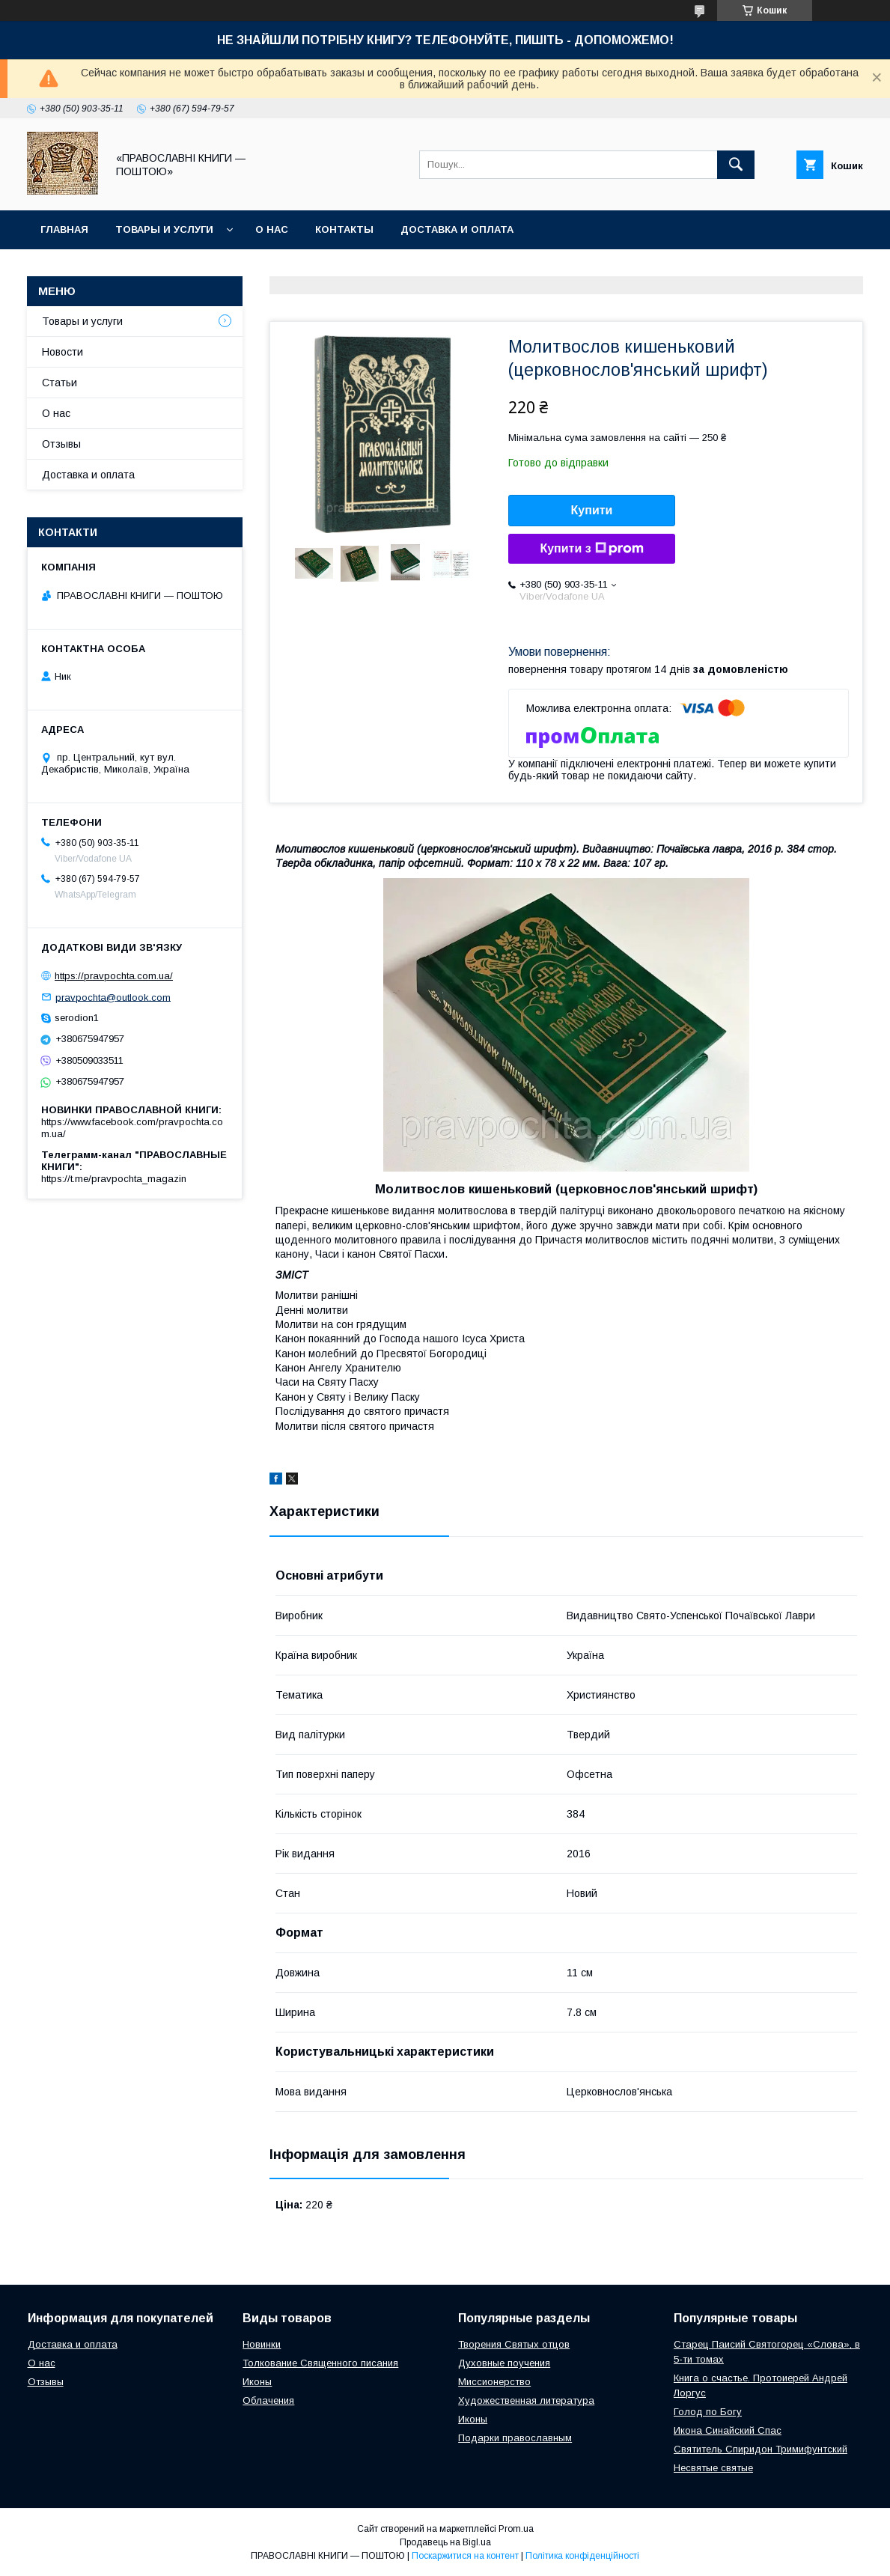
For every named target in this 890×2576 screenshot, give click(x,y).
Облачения (268, 2400)
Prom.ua (516, 2529)
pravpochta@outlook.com (113, 996)
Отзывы (61, 444)
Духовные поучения (504, 2363)
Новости (62, 352)
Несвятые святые (713, 2467)
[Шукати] (736, 164)
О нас (271, 229)
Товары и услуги (164, 229)
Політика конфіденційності (582, 2556)
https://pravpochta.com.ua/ (114, 975)
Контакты (344, 229)
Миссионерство (494, 2381)
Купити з (591, 548)
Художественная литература (526, 2400)
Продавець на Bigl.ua (445, 2542)
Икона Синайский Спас (727, 2430)
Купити (592, 510)
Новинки (262, 2344)
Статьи (59, 383)
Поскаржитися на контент (465, 2556)
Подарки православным (515, 2437)
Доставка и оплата (456, 229)
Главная (64, 229)
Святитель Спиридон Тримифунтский (760, 2449)
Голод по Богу (708, 2411)
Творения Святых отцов (514, 2344)
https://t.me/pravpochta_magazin (113, 1178)
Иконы (257, 2381)
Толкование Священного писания (320, 2363)
